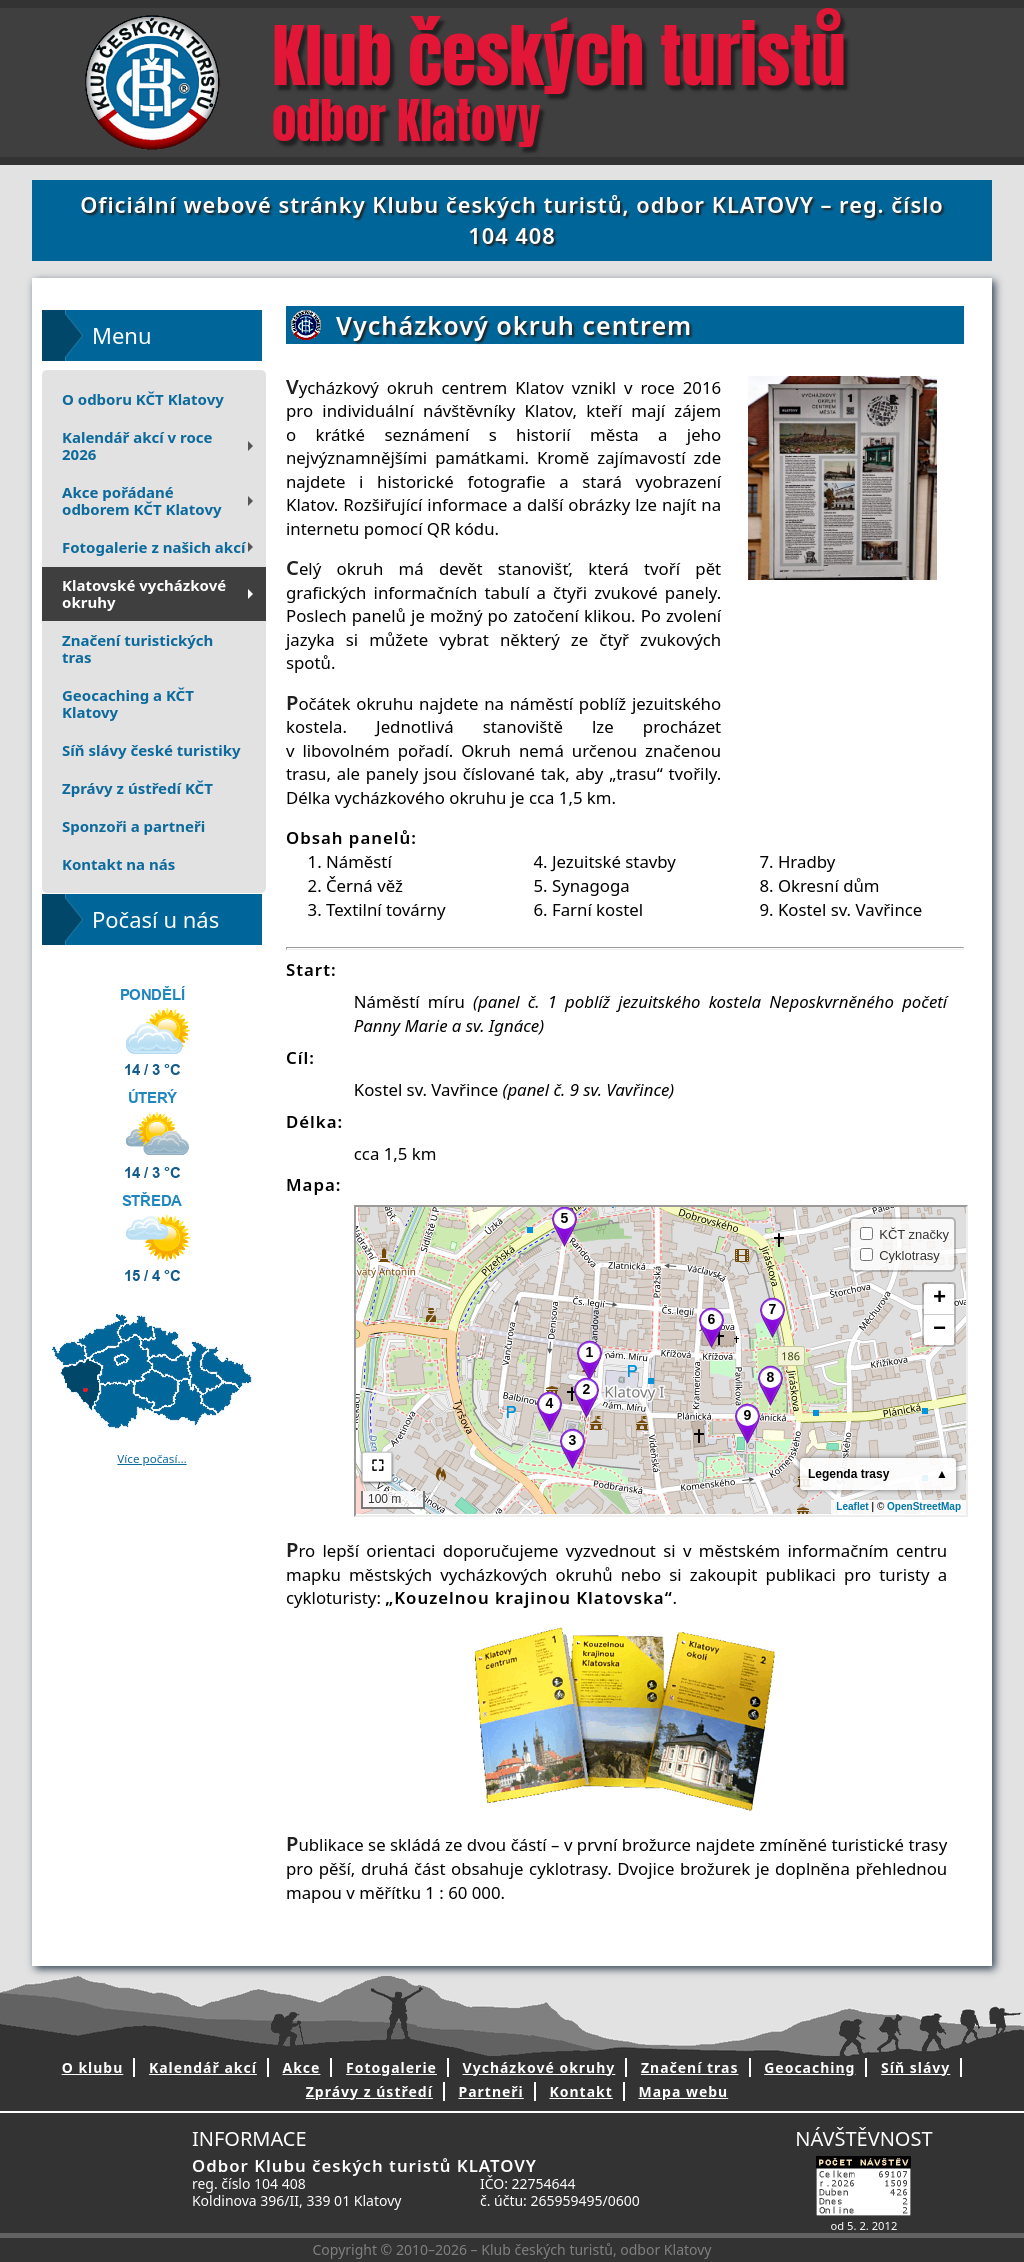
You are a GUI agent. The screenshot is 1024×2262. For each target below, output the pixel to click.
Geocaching (809, 2067)
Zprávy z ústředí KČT (137, 788)
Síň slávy (915, 2067)
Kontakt (580, 2091)
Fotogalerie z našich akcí (160, 547)
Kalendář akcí (203, 2067)
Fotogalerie (391, 2067)
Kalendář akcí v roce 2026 (160, 445)
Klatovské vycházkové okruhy (160, 593)
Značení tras (690, 2067)
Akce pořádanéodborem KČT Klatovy (160, 500)
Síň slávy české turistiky (151, 750)
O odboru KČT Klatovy (143, 399)
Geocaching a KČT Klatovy (128, 703)
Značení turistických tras (137, 648)
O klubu (93, 2067)
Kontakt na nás (118, 864)
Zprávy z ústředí (369, 2091)
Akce (302, 2067)
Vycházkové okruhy (539, 2067)
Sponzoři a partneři (133, 826)
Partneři (490, 2091)
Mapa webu (683, 2091)
